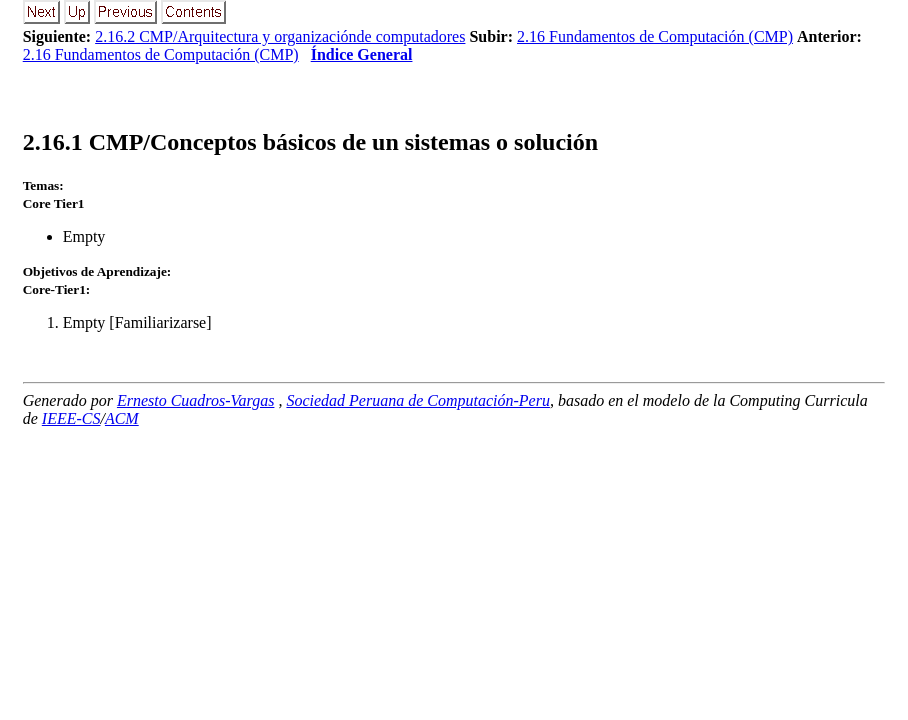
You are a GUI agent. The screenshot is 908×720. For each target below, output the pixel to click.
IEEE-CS (71, 418)
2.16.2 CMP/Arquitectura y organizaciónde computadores (280, 36)
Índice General (362, 54)
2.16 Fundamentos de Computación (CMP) (655, 36)
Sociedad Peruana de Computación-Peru (418, 400)
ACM (122, 418)
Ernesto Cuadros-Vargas (196, 400)
